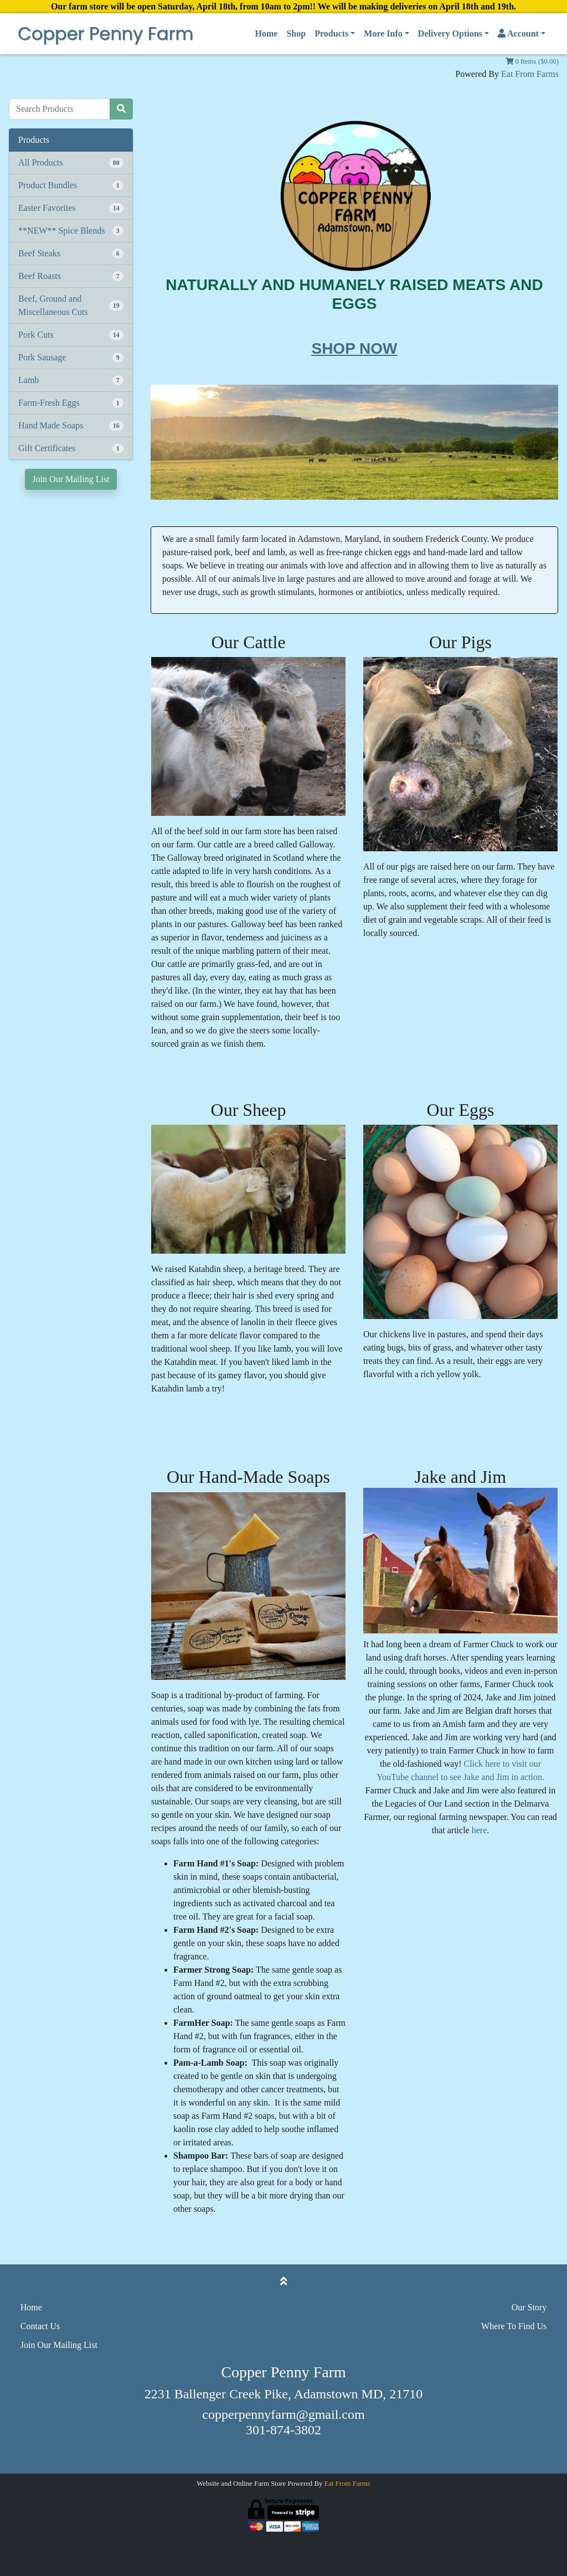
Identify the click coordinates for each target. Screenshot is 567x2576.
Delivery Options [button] (450, 33)
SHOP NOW (354, 348)
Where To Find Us (514, 2326)
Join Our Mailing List (70, 479)
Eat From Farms (530, 74)
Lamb (28, 380)
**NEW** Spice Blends (61, 230)
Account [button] (518, 33)
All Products (40, 162)
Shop (296, 33)
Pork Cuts (36, 334)
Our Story (529, 2307)
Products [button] (331, 33)
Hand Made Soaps (50, 425)
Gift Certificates (47, 448)
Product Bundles (47, 185)
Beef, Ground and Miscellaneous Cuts (53, 305)
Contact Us (40, 2326)
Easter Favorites (47, 208)
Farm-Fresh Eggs (49, 402)
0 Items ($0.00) (532, 61)
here (479, 1830)
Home (266, 33)
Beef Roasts (39, 276)
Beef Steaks (39, 253)
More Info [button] (383, 33)
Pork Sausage (42, 357)
